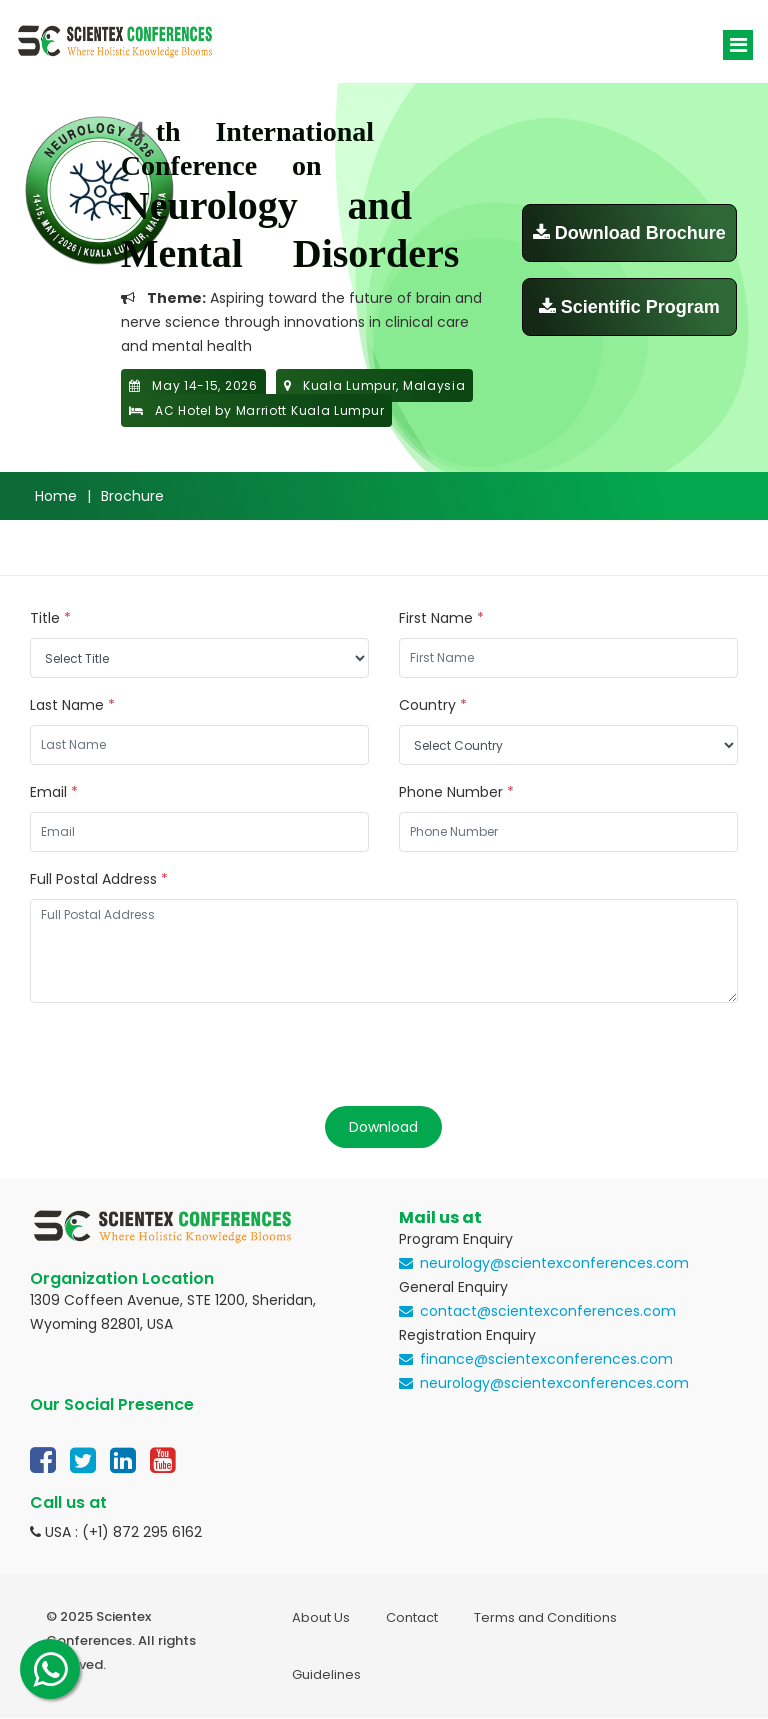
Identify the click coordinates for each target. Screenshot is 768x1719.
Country (433, 705)
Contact (412, 1617)
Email (54, 792)
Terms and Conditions (545, 1617)
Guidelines (326, 1674)
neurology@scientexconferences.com (554, 1263)
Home (56, 496)
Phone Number (456, 792)
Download (383, 1127)
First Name (441, 618)
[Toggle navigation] (738, 45)
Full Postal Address (99, 879)
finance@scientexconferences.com (546, 1359)
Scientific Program (629, 307)
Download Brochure (629, 233)
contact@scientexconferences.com (548, 1311)
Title (50, 618)
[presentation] (182, 1057)
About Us (321, 1617)
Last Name (72, 705)
